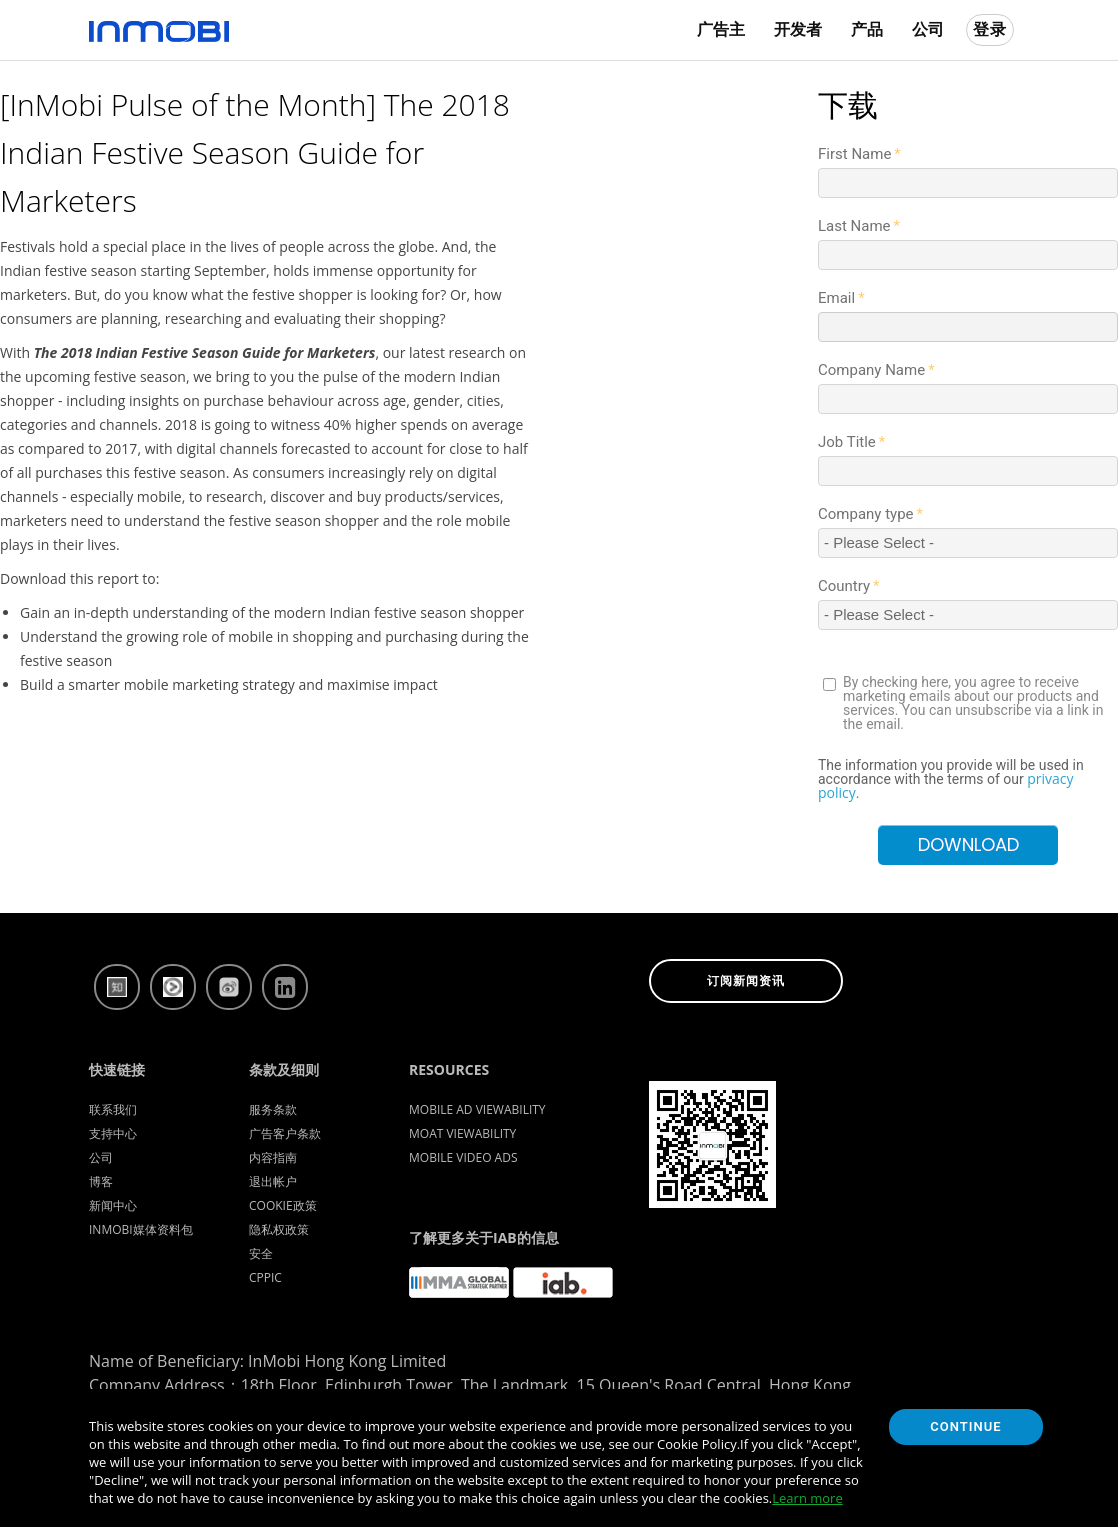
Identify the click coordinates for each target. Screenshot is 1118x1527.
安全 (261, 1253)
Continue (965, 1426)
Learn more (807, 1498)
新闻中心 (113, 1205)
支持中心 (113, 1133)
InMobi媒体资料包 (141, 1229)
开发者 (798, 29)
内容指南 (273, 1157)
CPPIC (265, 1277)
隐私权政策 (279, 1229)
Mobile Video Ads (463, 1157)
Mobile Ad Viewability (477, 1109)
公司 (928, 29)
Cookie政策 (283, 1205)
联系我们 (113, 1109)
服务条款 (273, 1109)
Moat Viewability (462, 1133)
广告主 (721, 29)
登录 (990, 29)
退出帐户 (273, 1181)
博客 (101, 1181)
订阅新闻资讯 (746, 981)
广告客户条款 (285, 1133)
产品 (867, 29)
